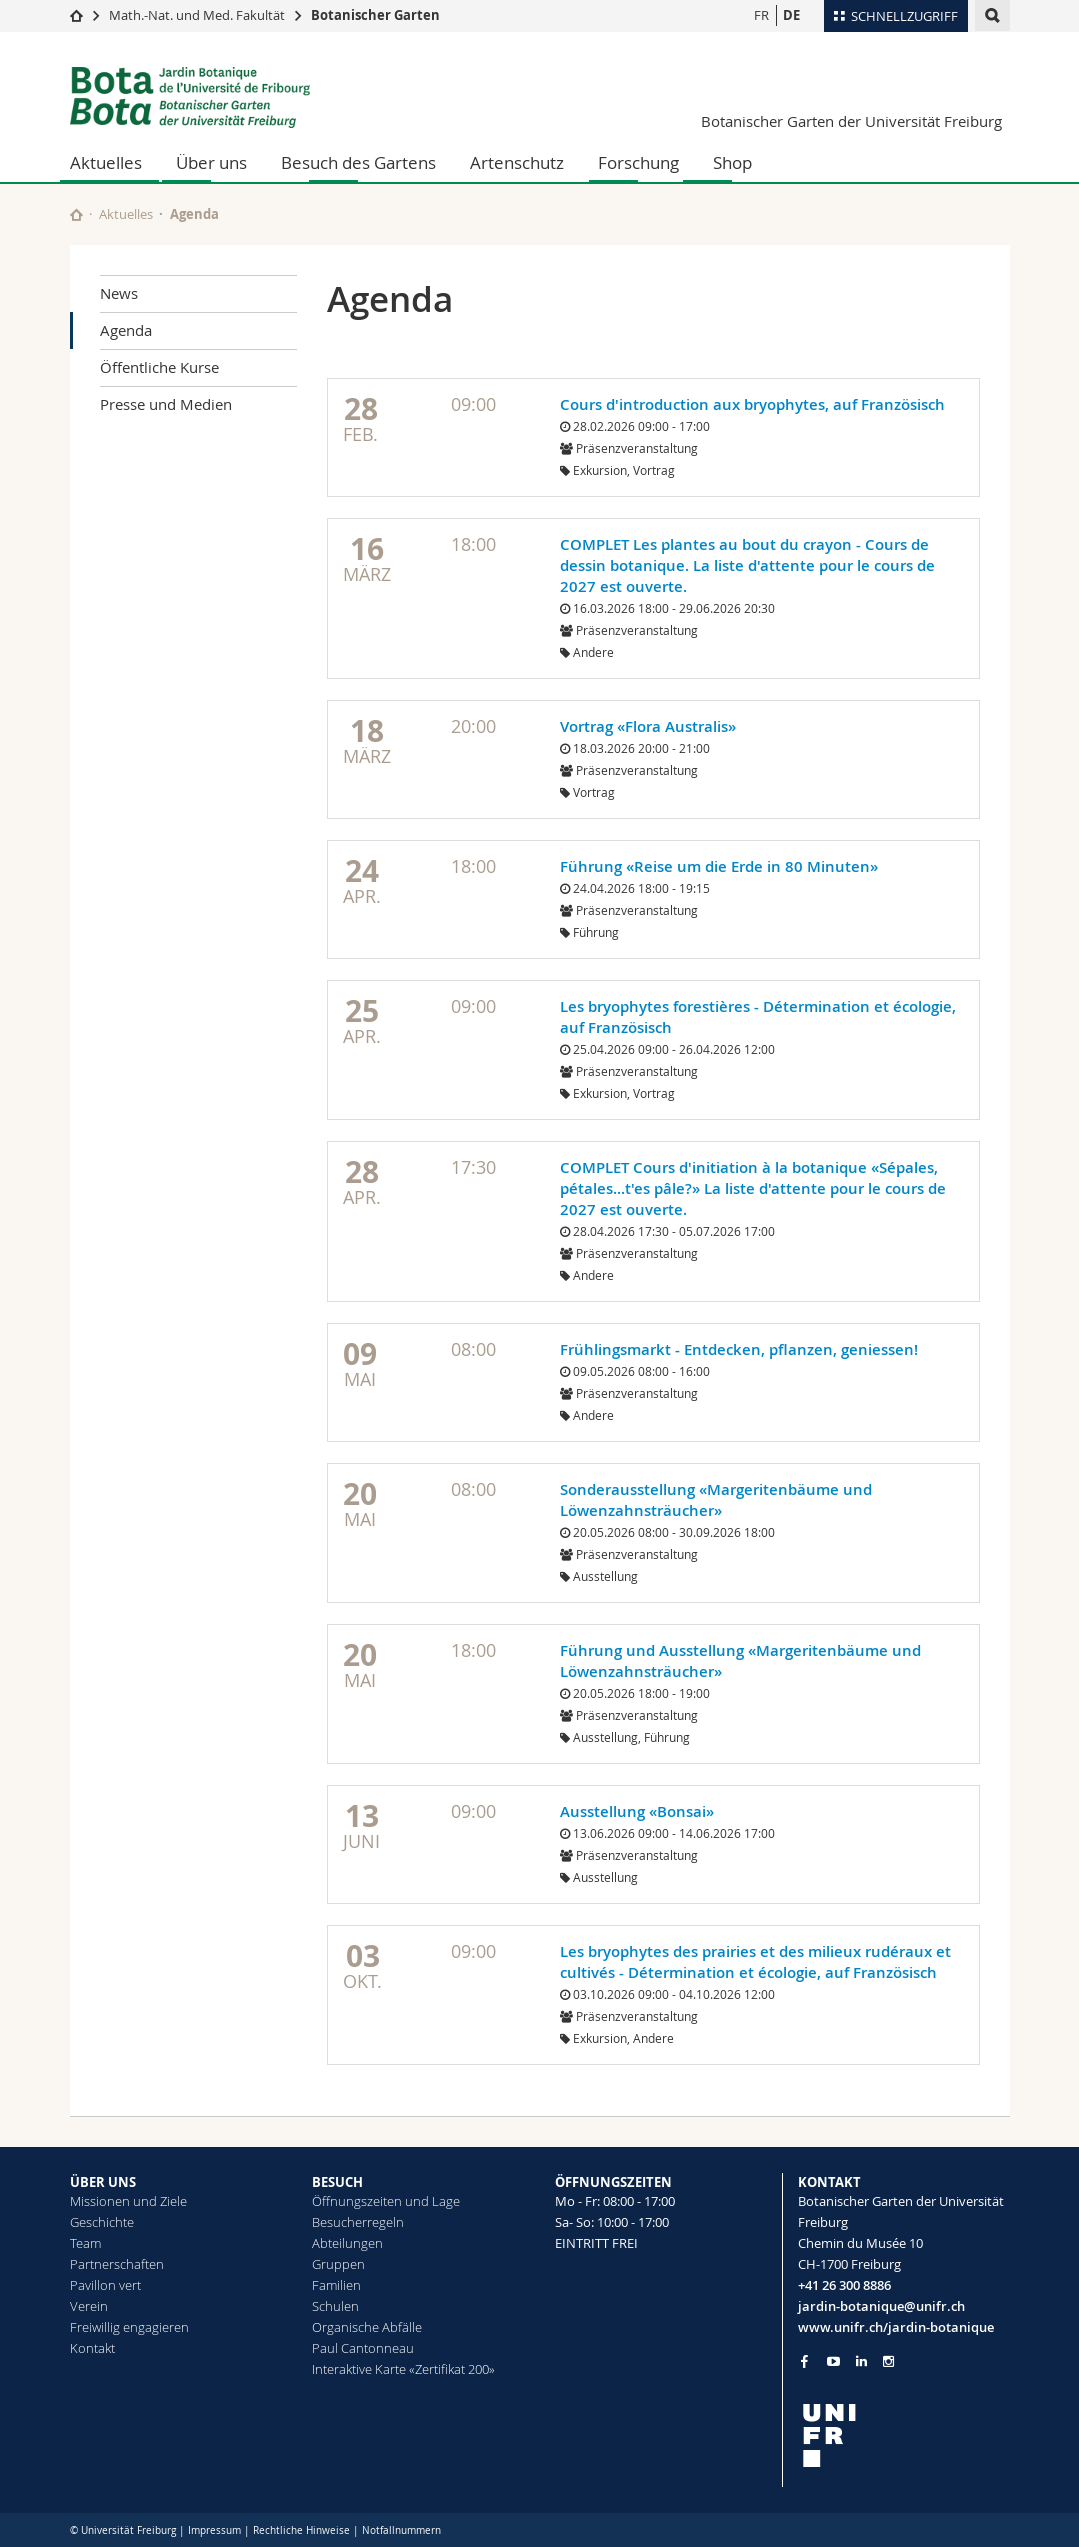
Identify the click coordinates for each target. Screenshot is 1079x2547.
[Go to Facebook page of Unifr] (804, 2361)
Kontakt (92, 2348)
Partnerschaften (117, 2264)
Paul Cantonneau (363, 2348)
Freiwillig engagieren (129, 2327)
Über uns (211, 162)
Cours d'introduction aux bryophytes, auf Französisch (752, 404)
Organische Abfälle (367, 2327)
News (119, 293)
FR (761, 15)
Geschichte (102, 2222)
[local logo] (904, 2435)
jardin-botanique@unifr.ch (881, 2306)
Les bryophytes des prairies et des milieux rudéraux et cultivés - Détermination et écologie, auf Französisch (755, 1962)
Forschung (638, 162)
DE (791, 15)
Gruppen (338, 2264)
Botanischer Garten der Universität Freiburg (851, 121)
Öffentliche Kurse (159, 367)
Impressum (214, 2530)
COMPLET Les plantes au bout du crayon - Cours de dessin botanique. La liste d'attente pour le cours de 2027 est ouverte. (747, 565)
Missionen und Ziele (128, 2201)
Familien (336, 2285)
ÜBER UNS (103, 2182)
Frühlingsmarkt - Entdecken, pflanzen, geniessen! (739, 1349)
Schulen (335, 2306)
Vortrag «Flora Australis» (648, 726)
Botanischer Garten (375, 15)
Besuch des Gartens (358, 162)
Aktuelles (106, 162)
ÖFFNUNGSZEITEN (613, 2182)
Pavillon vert (105, 2285)
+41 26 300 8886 (844, 2285)
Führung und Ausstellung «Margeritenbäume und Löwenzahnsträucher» (740, 1661)
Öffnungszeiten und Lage (386, 2201)
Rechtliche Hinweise (301, 2530)
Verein (89, 2306)
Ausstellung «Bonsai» (637, 1811)
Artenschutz (517, 162)
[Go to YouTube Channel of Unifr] (833, 2361)
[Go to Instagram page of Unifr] (888, 2361)
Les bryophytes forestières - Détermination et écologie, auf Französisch (758, 1017)
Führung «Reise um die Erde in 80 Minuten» (719, 866)
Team (85, 2243)
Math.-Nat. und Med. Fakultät (197, 15)
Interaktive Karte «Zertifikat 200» (403, 2369)
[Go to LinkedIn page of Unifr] (861, 2361)
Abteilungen (347, 2243)
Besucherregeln (358, 2222)
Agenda (126, 330)
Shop (732, 162)
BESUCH (337, 2182)
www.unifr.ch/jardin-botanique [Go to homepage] (896, 2327)
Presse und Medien (166, 404)
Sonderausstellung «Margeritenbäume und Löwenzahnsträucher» (716, 1500)
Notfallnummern (401, 2530)
